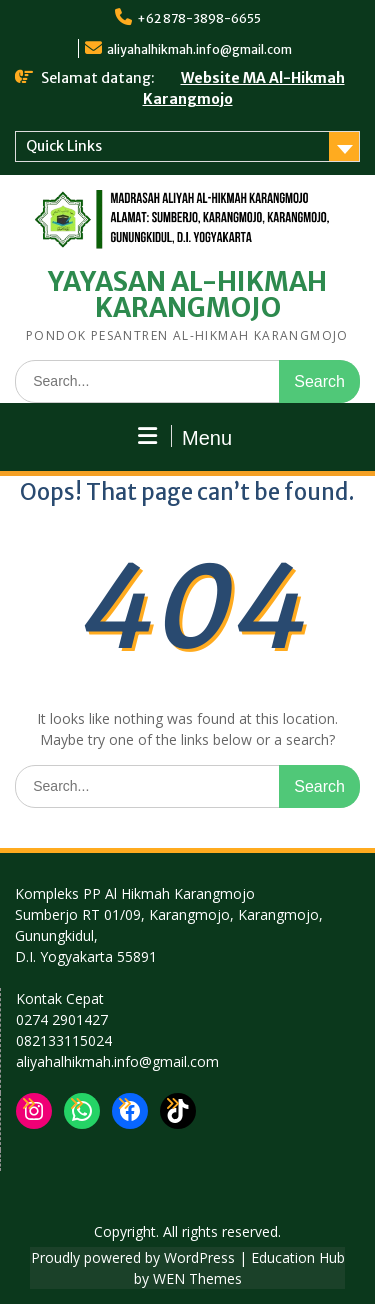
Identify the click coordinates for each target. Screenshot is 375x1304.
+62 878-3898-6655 (199, 18)
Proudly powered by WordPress (133, 1257)
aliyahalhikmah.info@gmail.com (199, 49)
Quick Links (64, 146)
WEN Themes (197, 1278)
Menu (185, 437)
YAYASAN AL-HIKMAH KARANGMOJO (187, 294)
